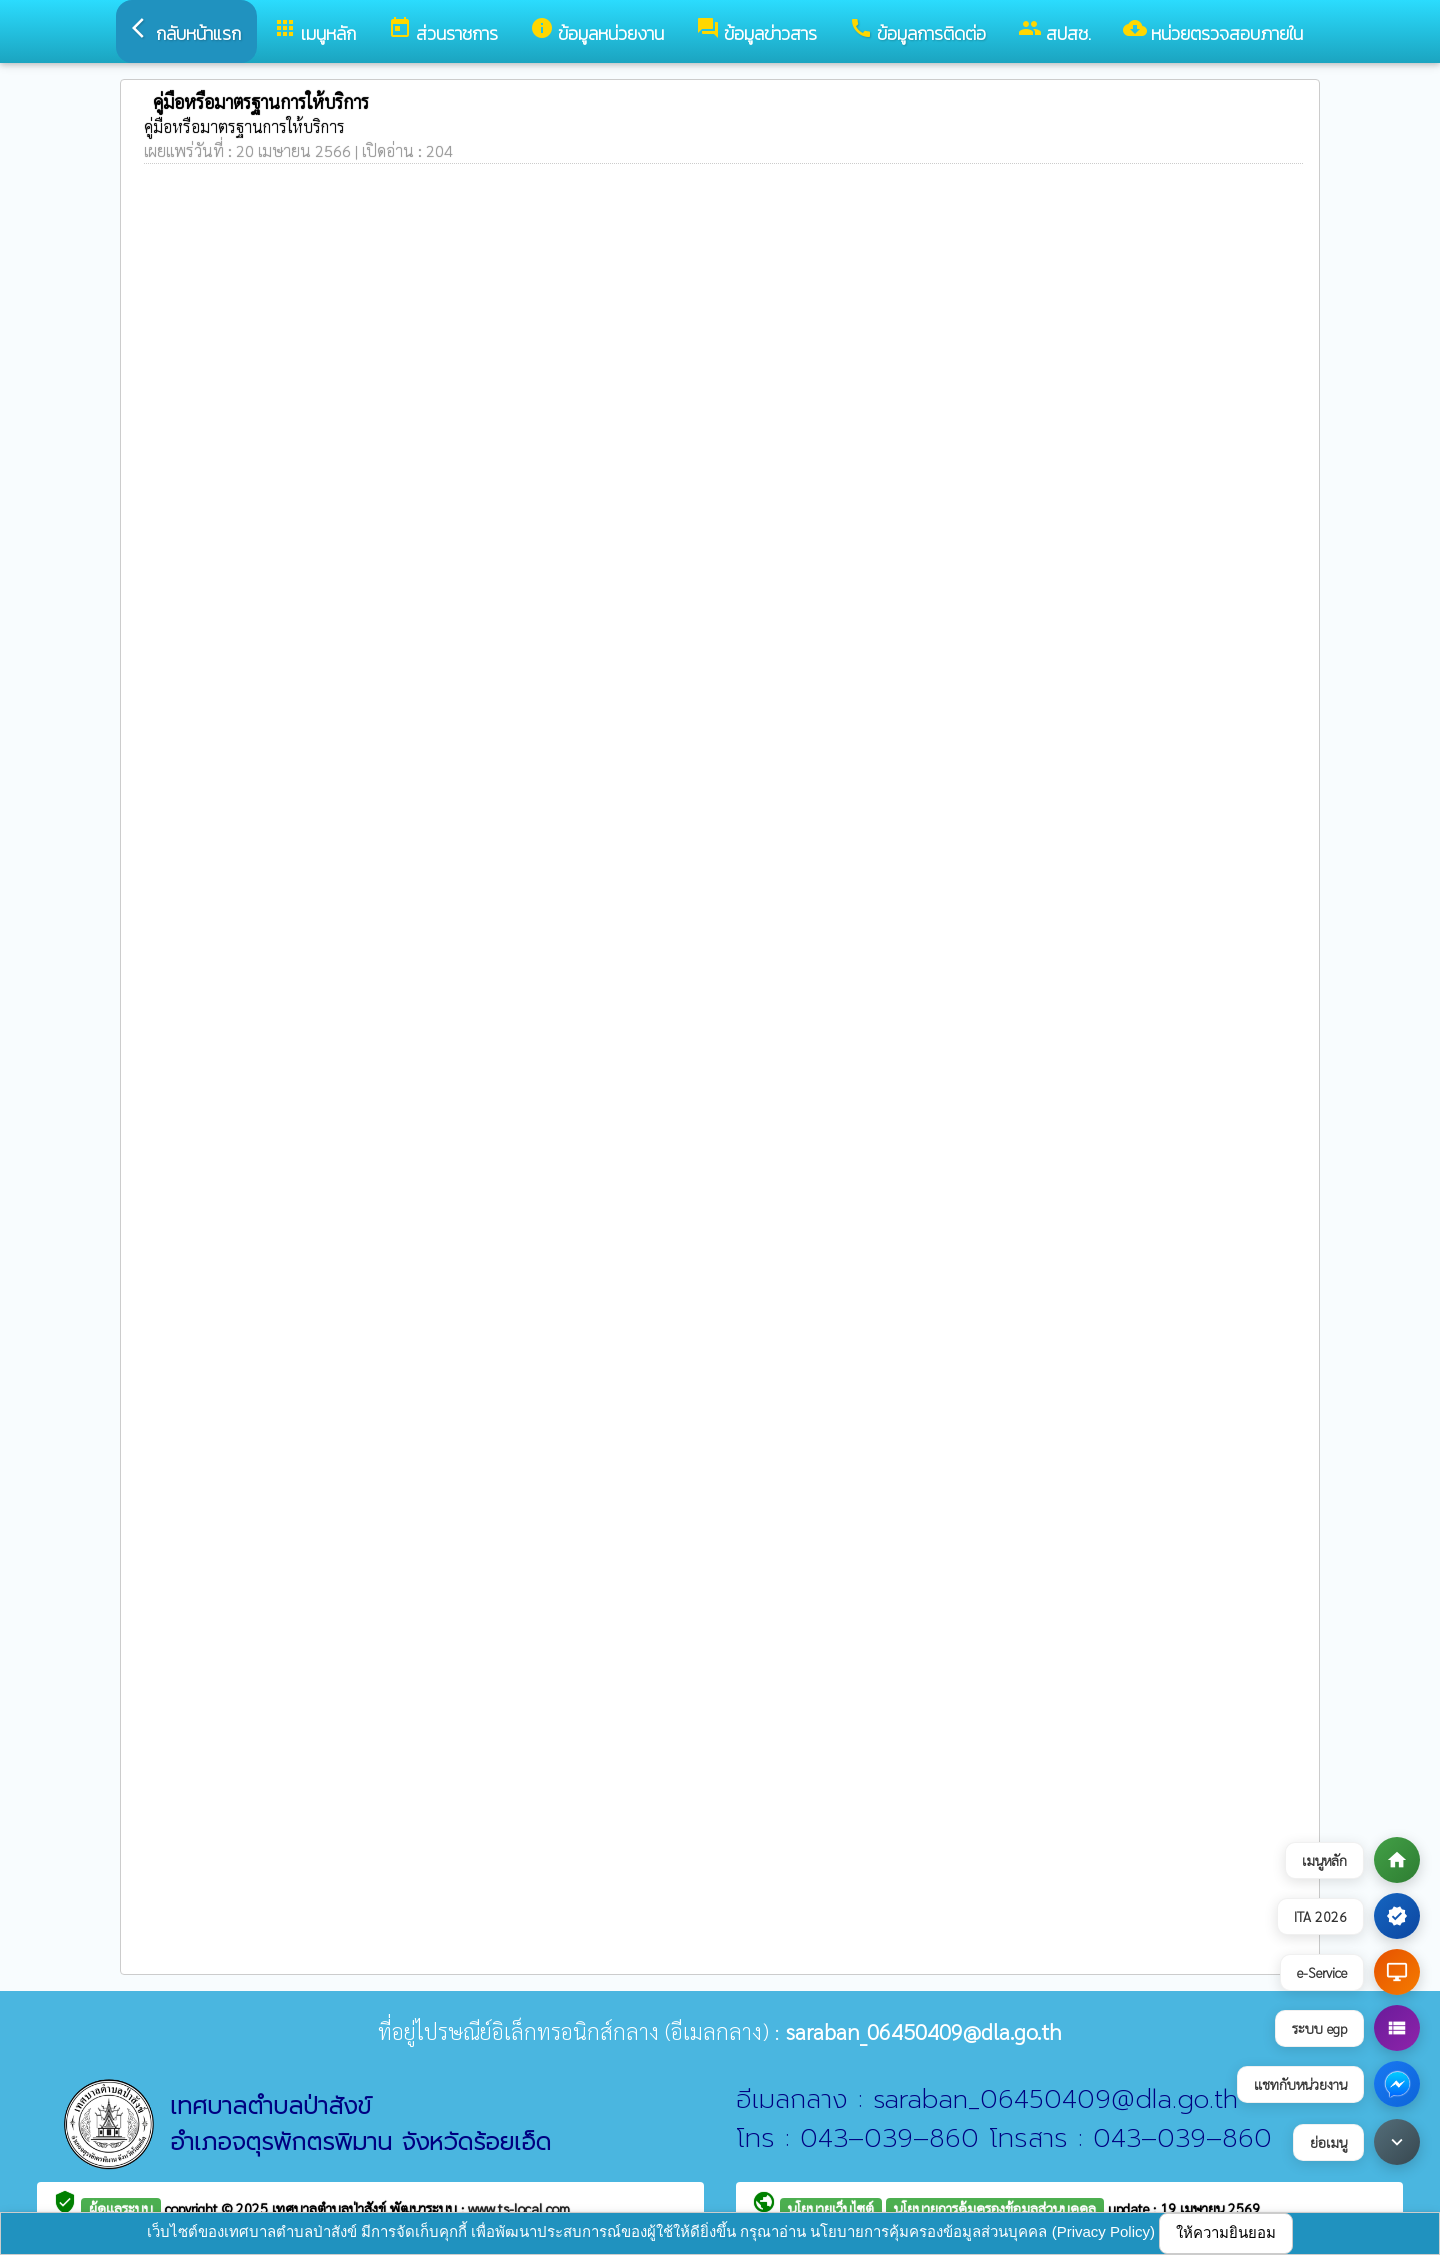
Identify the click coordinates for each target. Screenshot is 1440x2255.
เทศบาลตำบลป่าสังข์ (331, 2208)
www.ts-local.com (519, 2208)
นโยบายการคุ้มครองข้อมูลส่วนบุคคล (995, 2208)
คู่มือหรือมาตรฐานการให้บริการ (244, 126)
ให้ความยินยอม (1226, 2232)
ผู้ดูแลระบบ (121, 2208)
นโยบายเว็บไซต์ (831, 2208)
